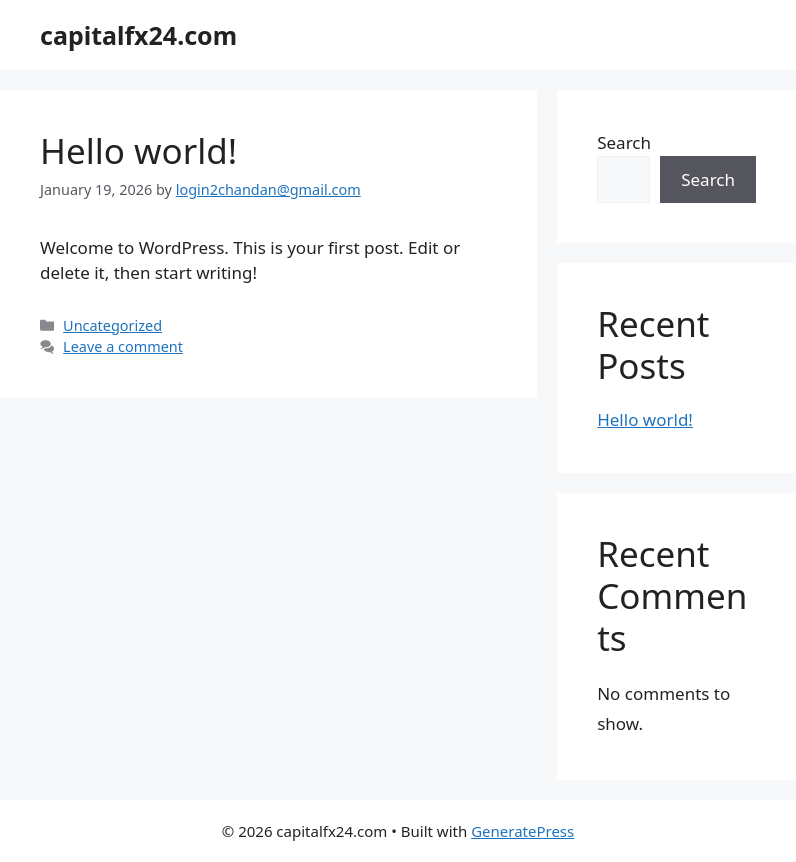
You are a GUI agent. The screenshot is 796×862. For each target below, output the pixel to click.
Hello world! (138, 150)
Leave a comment (123, 346)
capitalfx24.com (138, 35)
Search (624, 142)
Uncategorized (112, 325)
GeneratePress (522, 831)
